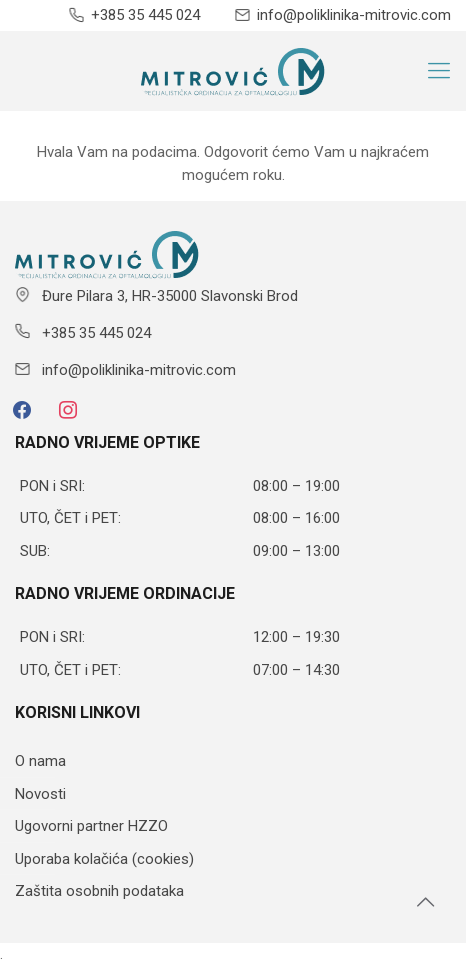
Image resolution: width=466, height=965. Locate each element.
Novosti (40, 794)
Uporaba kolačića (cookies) (104, 859)
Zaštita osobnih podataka (99, 891)
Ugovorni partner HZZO (91, 826)
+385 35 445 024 (145, 15)
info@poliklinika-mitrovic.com (354, 15)
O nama (40, 761)
